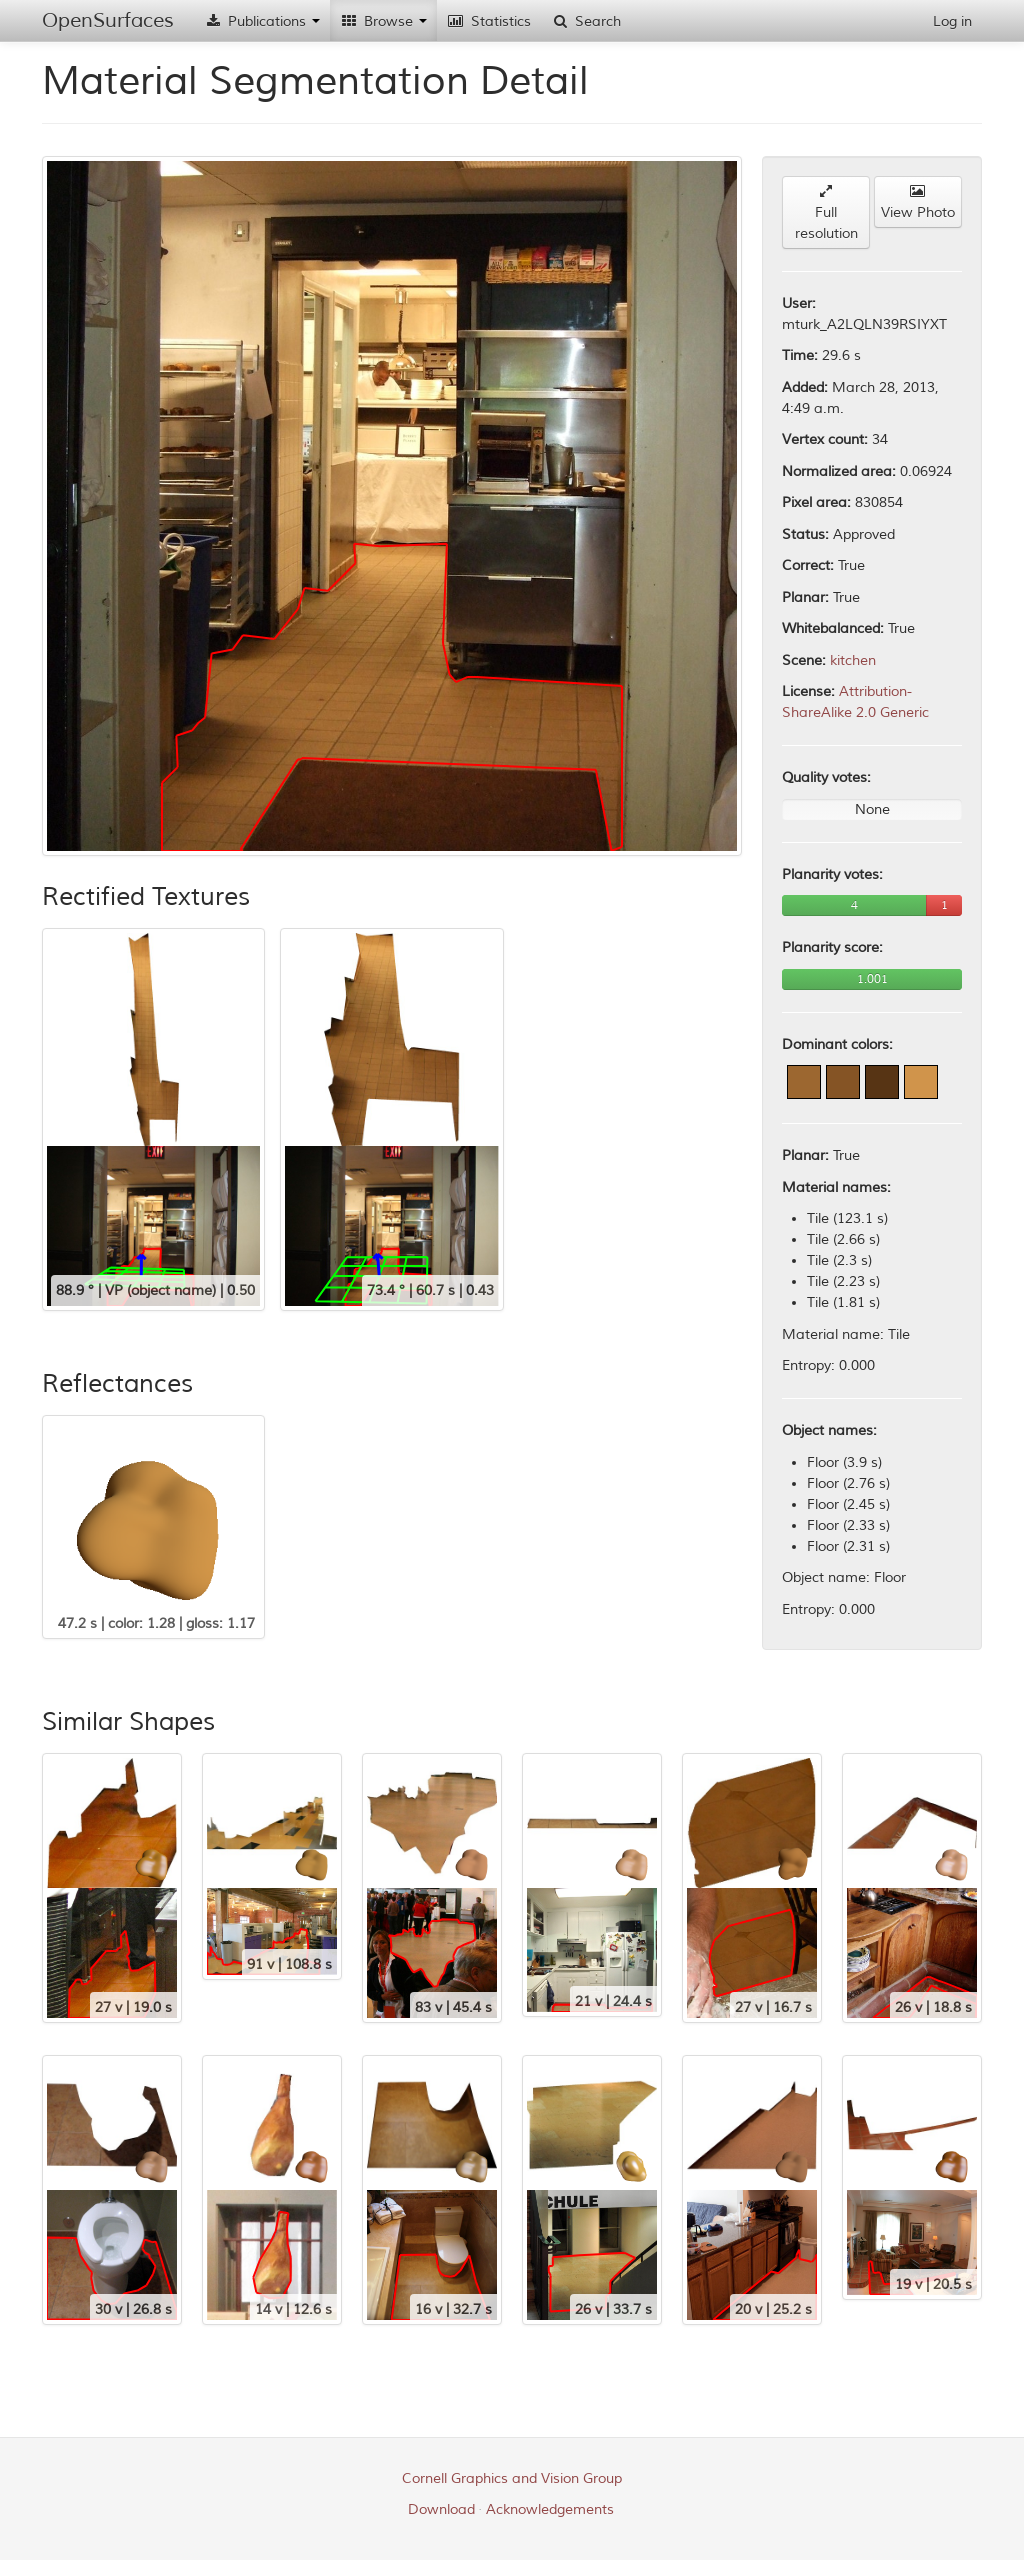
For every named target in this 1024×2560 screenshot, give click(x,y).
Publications (262, 21)
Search (586, 21)
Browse (383, 21)
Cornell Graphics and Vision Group (512, 2478)
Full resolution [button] (826, 213)
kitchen (853, 660)
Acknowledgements (550, 2509)
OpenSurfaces (108, 20)
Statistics (489, 21)
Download (441, 2509)
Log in (952, 21)
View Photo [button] (918, 202)
